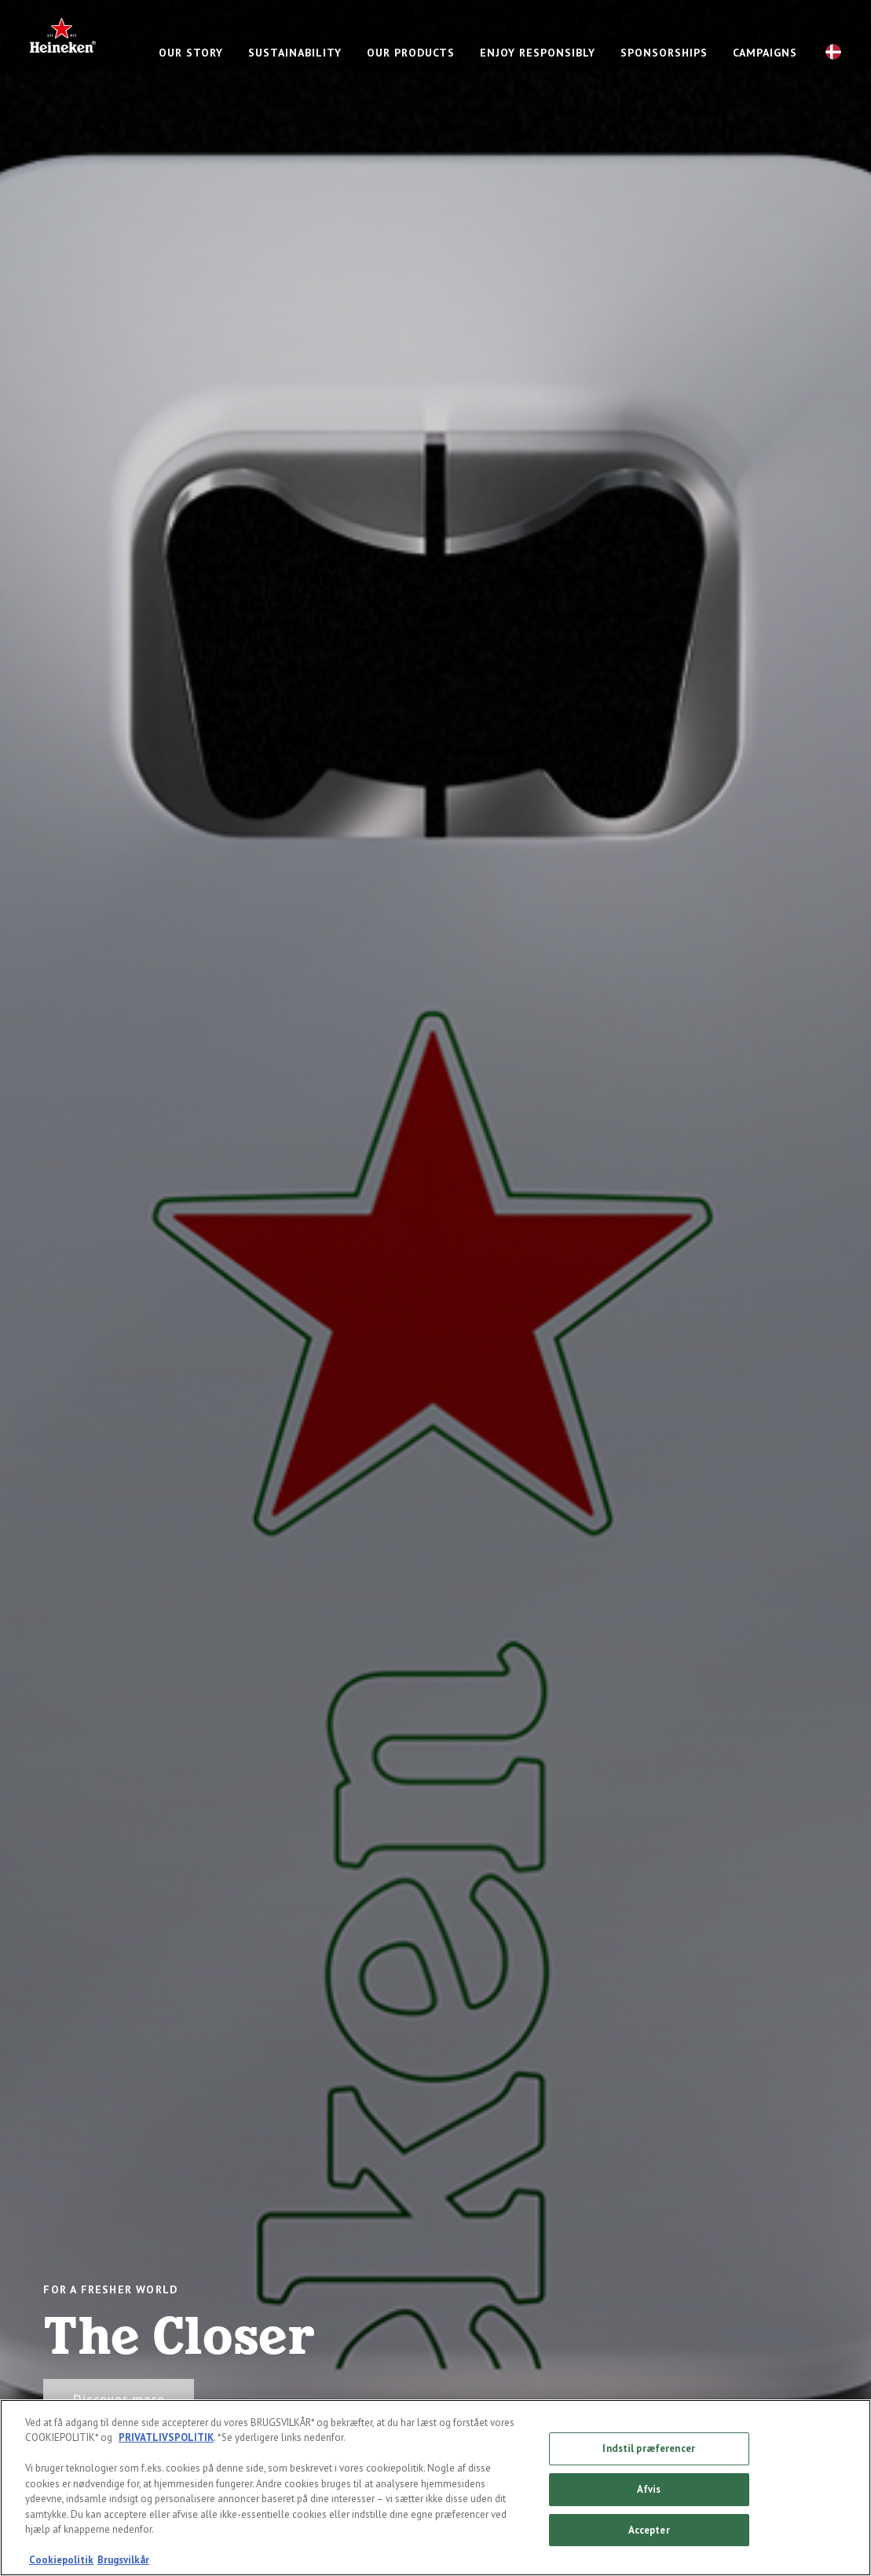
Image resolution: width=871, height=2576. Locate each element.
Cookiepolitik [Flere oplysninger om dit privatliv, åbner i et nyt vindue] (61, 2560)
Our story (191, 52)
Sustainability (295, 52)
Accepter (649, 2530)
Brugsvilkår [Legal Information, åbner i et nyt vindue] (123, 2560)
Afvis (649, 2490)
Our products (411, 52)
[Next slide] (827, 1288)
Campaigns (765, 52)
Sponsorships (664, 52)
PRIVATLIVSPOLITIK (166, 2438)
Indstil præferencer (648, 2449)
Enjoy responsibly (537, 52)
